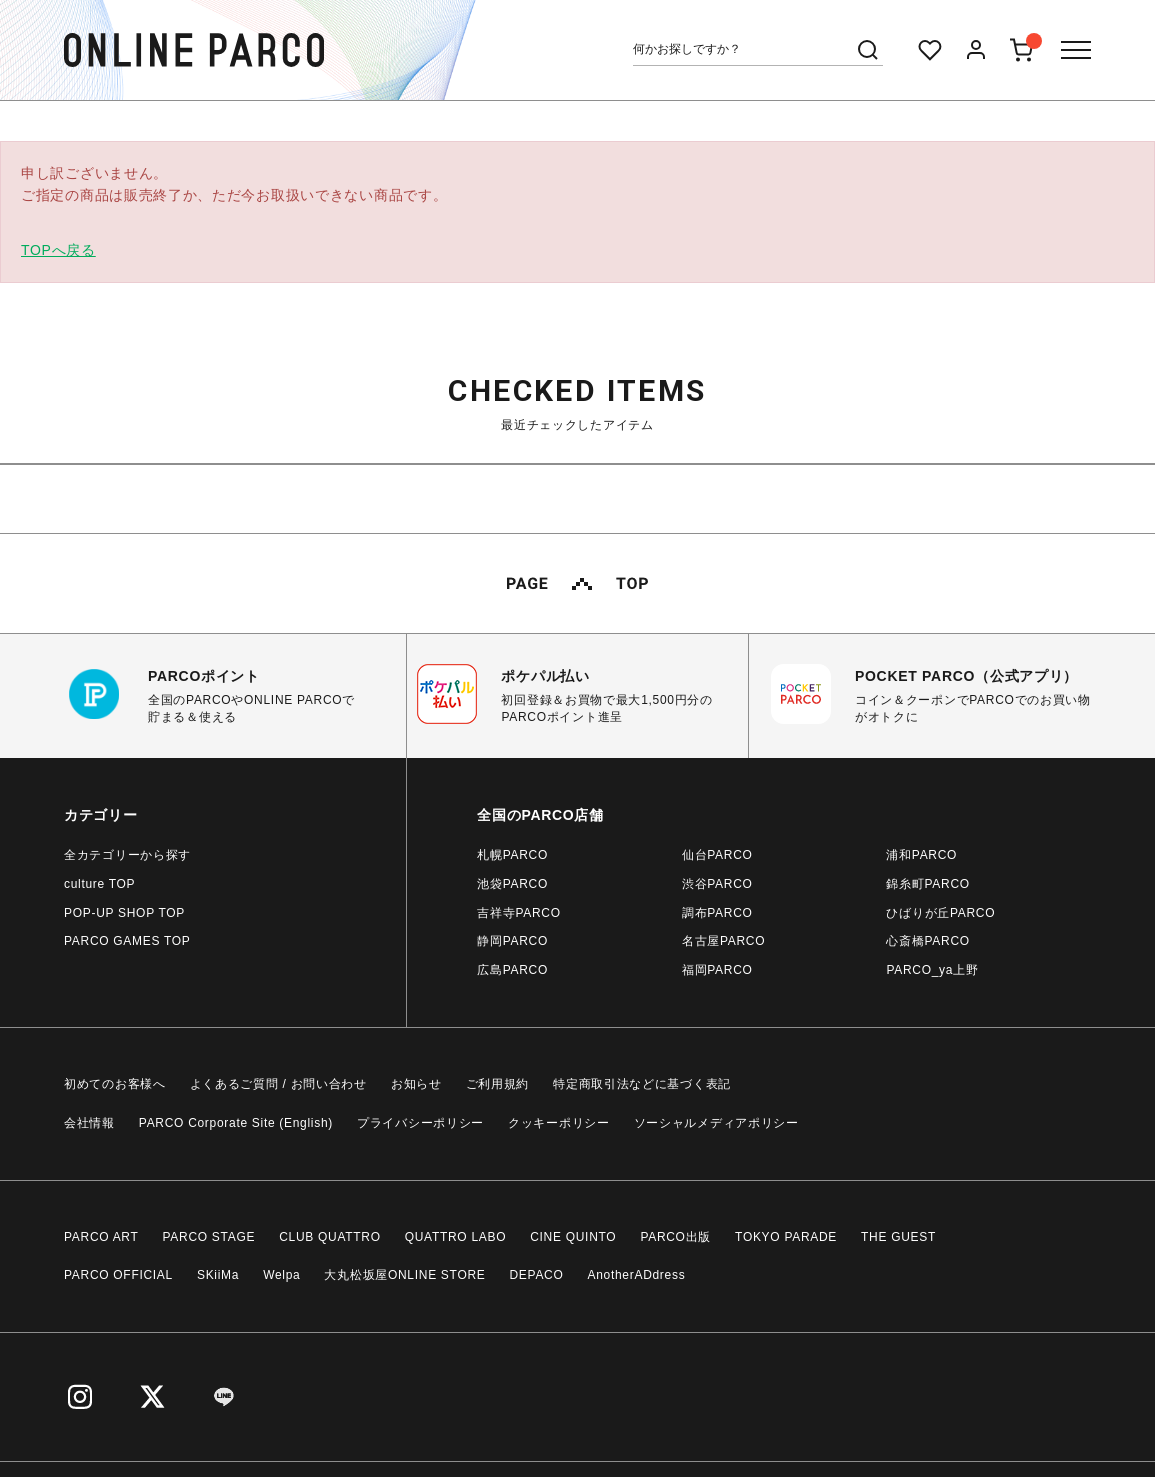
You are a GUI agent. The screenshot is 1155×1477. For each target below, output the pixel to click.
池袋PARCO (512, 884)
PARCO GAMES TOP (127, 941)
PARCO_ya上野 (932, 970)
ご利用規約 (498, 1084)
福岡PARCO (717, 970)
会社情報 (89, 1123)
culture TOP (99, 884)
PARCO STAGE (209, 1237)
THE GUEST (898, 1237)
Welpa (281, 1275)
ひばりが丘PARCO (940, 913)
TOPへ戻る (58, 250)
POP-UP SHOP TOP (124, 913)
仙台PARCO (717, 855)
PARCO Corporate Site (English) (236, 1123)
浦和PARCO (921, 855)
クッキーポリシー (559, 1123)
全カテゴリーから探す (127, 855)
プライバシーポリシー (420, 1123)
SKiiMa (218, 1275)
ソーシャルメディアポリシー (716, 1123)
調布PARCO (717, 913)
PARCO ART (101, 1237)
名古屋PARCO (723, 941)
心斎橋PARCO (927, 941)
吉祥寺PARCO (518, 913)
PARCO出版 (675, 1237)
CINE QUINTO (573, 1237)
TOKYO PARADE (786, 1237)
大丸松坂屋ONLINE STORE (404, 1275)
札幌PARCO (512, 855)
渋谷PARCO (717, 884)
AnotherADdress (637, 1275)
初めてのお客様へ (115, 1084)
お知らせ (416, 1084)
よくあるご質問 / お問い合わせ (278, 1084)
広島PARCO (512, 970)
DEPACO (537, 1275)
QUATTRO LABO (456, 1237)
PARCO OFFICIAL (118, 1275)
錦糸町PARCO (927, 884)
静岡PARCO (512, 941)
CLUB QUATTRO (330, 1237)
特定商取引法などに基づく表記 (642, 1084)
